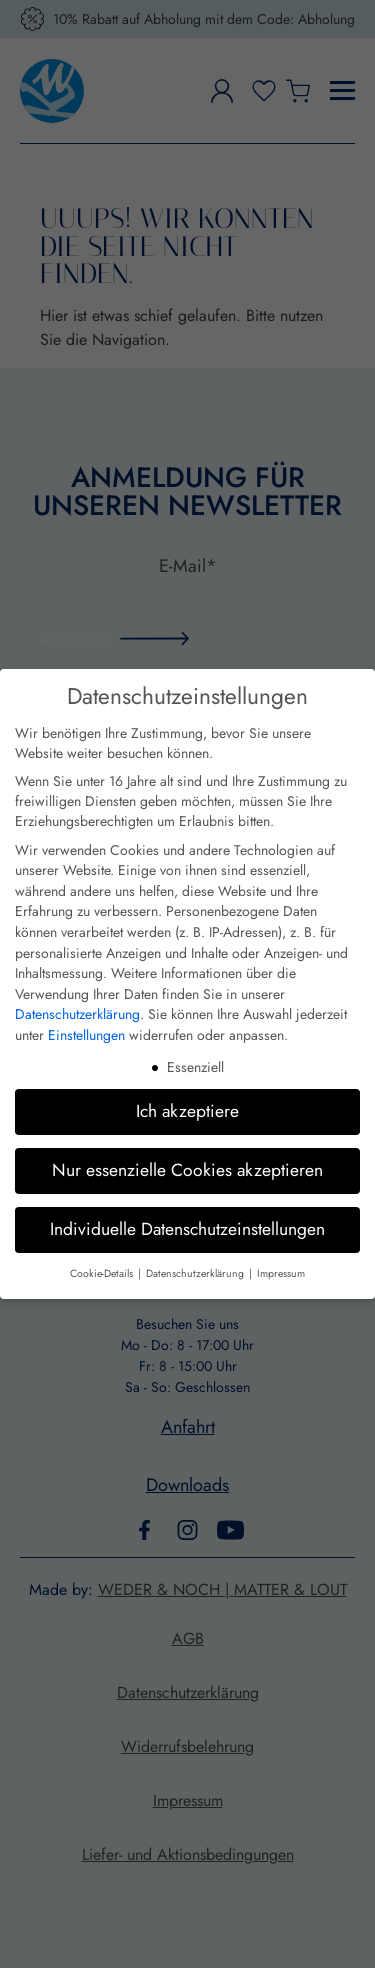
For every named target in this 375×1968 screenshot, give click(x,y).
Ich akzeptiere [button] (187, 1111)
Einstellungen (86, 1035)
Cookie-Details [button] (103, 1273)
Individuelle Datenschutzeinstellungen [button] (187, 1229)
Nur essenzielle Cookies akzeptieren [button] (187, 1170)
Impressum (281, 1273)
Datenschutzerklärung (77, 1014)
